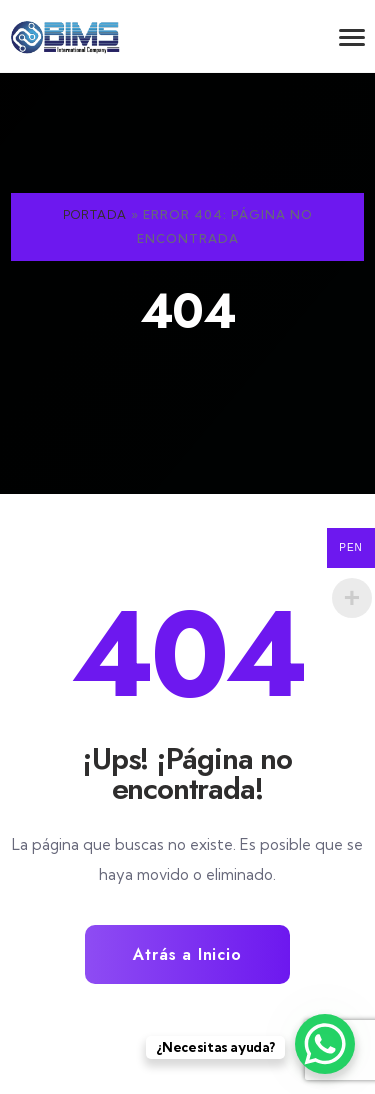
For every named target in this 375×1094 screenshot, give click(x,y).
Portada (95, 214)
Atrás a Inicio (187, 954)
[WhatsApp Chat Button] (325, 1044)
